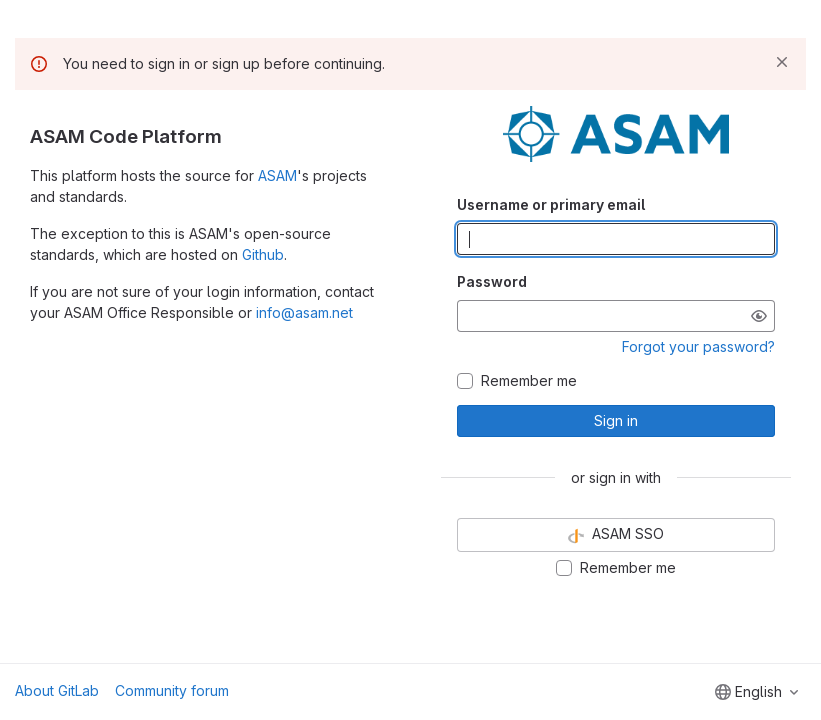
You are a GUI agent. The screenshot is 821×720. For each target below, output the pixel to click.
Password (492, 281)
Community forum (172, 690)
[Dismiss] (782, 62)
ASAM (277, 175)
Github (263, 254)
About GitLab (57, 690)
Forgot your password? (698, 346)
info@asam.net (304, 312)
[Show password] (759, 316)
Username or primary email (551, 204)
